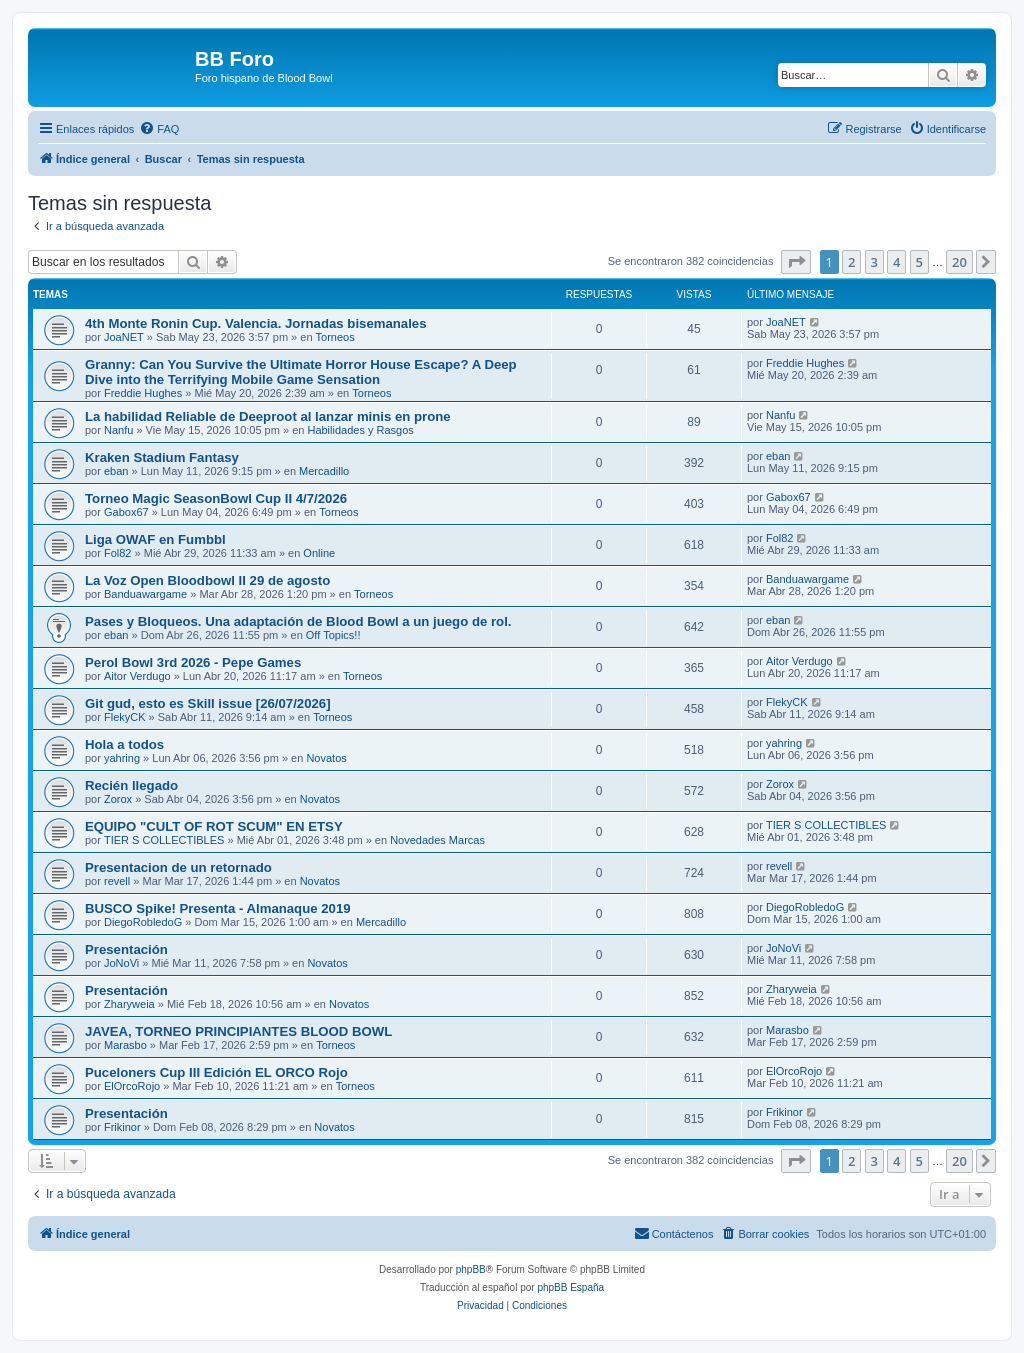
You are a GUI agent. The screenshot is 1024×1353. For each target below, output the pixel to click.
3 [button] (874, 262)
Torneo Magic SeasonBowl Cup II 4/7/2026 (216, 498)
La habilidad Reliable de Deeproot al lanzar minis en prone (268, 416)
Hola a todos (124, 744)
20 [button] (959, 262)
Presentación (126, 949)
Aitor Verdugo (137, 676)
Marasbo (125, 1045)
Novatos (326, 758)
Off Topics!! (333, 635)
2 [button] (851, 262)
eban (116, 471)
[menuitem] (159, 129)
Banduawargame (145, 594)
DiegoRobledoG (143, 922)
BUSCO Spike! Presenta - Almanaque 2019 (218, 908)
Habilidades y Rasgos (360, 430)
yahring (122, 758)
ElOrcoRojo (132, 1086)
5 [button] (919, 262)
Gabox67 (126, 512)
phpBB (471, 1269)
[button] (796, 262)
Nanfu (118, 430)
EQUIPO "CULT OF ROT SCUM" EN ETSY (214, 826)
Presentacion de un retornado (178, 867)
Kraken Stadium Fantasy (162, 457)
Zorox (118, 799)
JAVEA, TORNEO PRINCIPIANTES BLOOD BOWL (238, 1031)
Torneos (335, 337)
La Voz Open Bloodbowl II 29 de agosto (207, 580)
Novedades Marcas (437, 840)
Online (319, 553)
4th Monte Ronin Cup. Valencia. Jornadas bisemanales (256, 323)
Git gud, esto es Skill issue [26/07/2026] (208, 703)
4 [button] (896, 262)
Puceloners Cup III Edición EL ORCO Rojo (216, 1072)
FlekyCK (125, 717)
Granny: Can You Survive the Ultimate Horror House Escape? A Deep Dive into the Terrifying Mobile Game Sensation (301, 372)
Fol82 (118, 553)
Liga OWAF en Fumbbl (155, 539)
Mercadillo (324, 471)
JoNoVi (121, 963)
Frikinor (122, 1127)
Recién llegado (131, 785)
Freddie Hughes (143, 393)
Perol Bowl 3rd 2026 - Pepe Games (193, 662)
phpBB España (570, 1287)
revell (117, 881)
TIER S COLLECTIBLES (164, 840)
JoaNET (124, 337)
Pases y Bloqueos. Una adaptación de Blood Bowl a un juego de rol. (298, 621)
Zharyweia (129, 1004)
